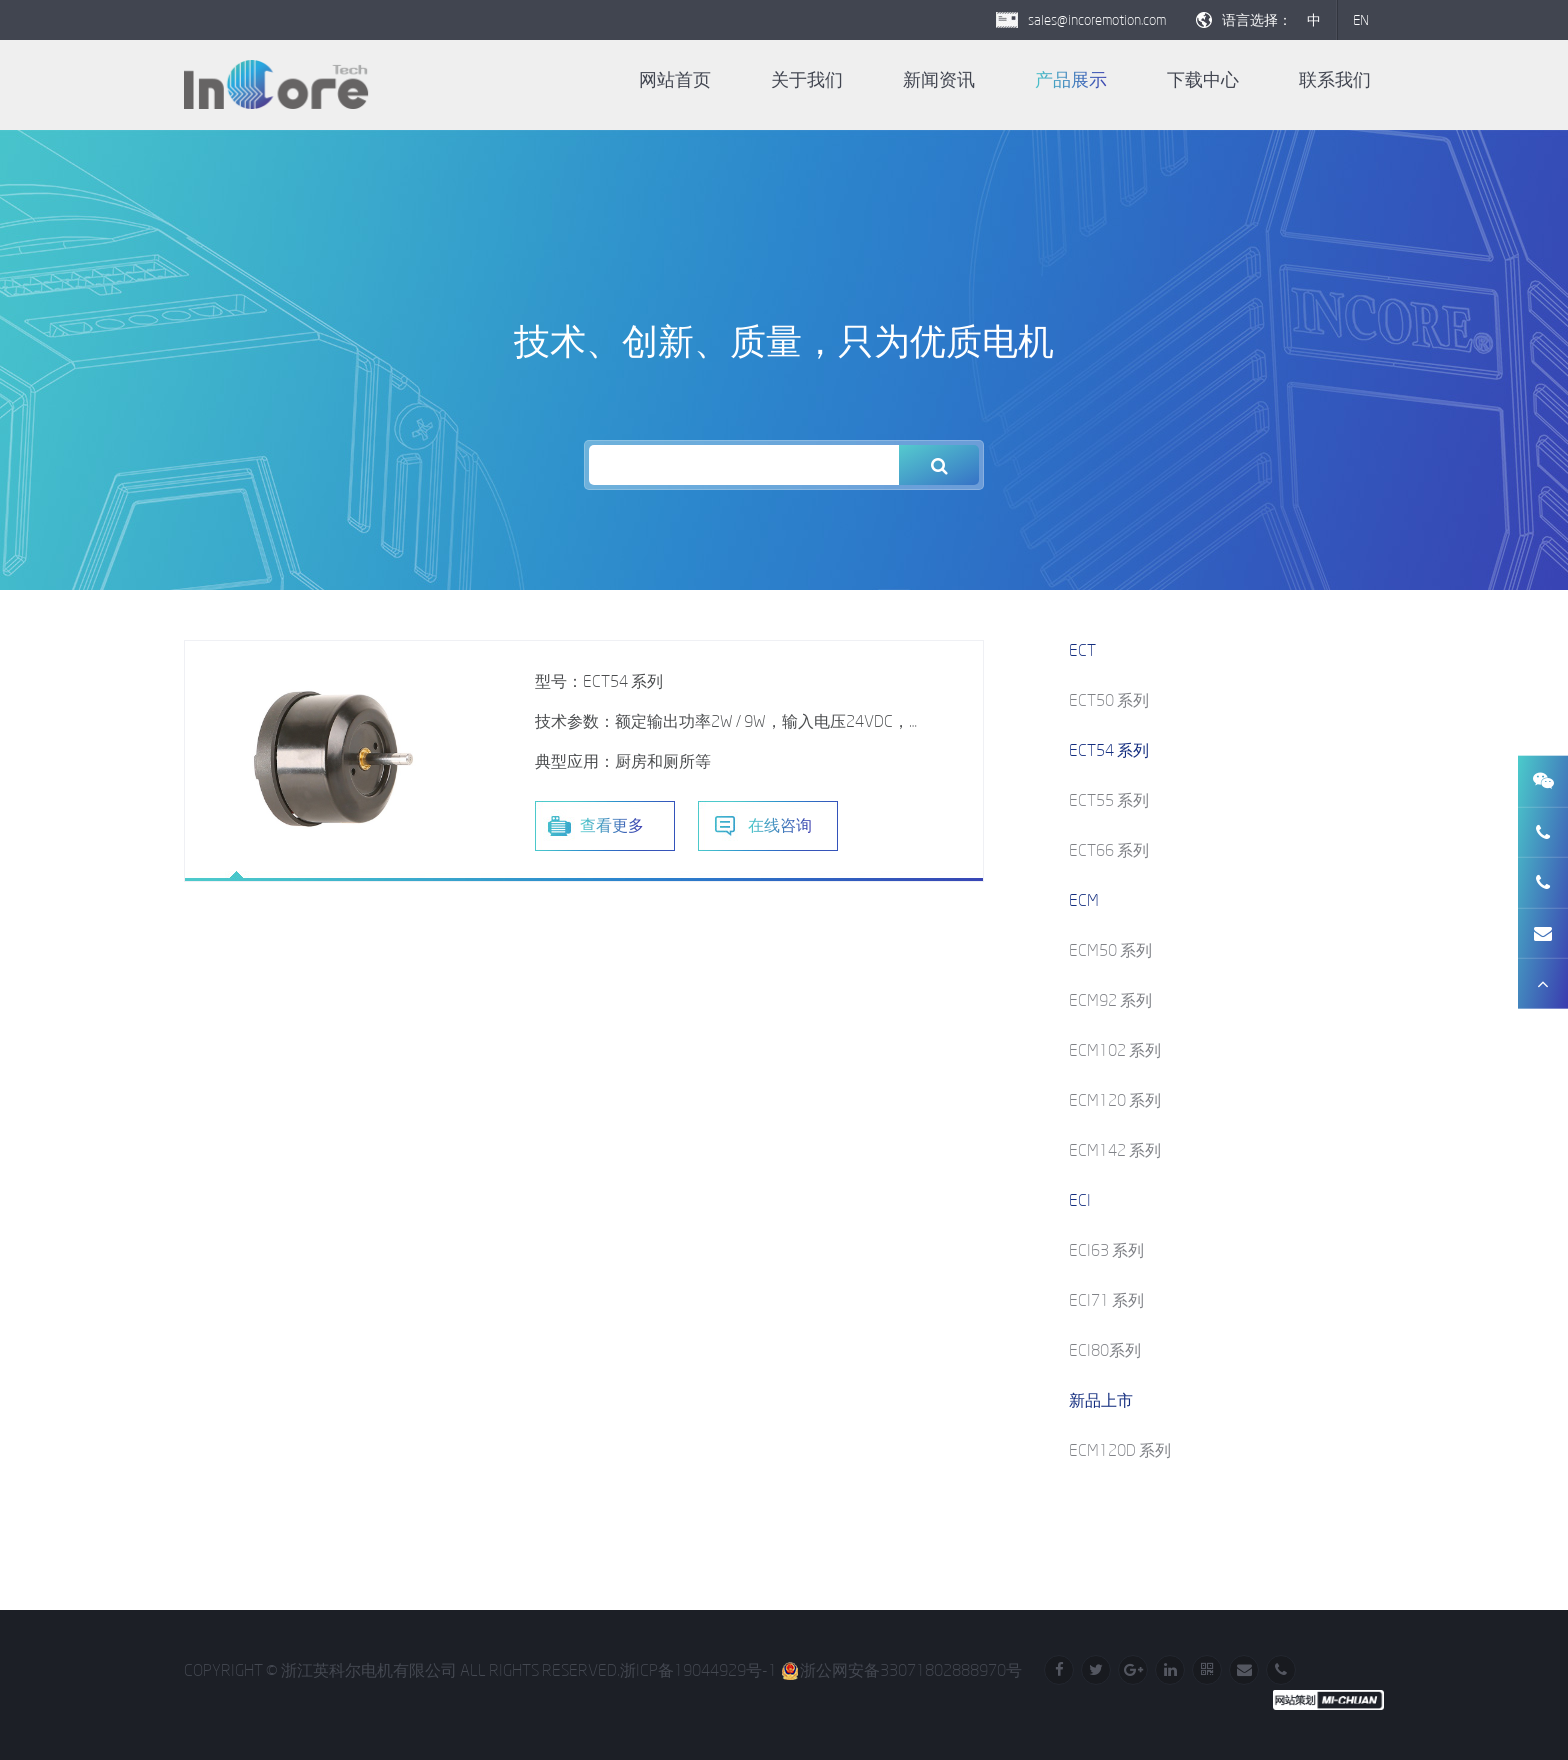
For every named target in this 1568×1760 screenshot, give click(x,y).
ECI (1080, 1200)
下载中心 (1203, 80)
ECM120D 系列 (1120, 1450)
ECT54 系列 (1109, 750)
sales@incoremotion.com (1097, 20)
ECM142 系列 (1115, 1150)
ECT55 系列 (1109, 800)
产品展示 (1071, 80)
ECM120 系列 (1115, 1100)
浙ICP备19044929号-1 (698, 1670)
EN (1361, 20)
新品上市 (1101, 1400)
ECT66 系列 (1109, 850)
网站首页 (675, 80)
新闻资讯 (939, 80)
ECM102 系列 (1115, 1050)
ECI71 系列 (1106, 1300)
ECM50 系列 (1110, 950)
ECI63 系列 (1106, 1250)
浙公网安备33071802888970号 (901, 1670)
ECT (1082, 650)
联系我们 (1335, 80)
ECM (1084, 900)
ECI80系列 (1105, 1350)
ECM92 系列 (1110, 1000)
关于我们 (807, 80)
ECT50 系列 (1109, 700)
